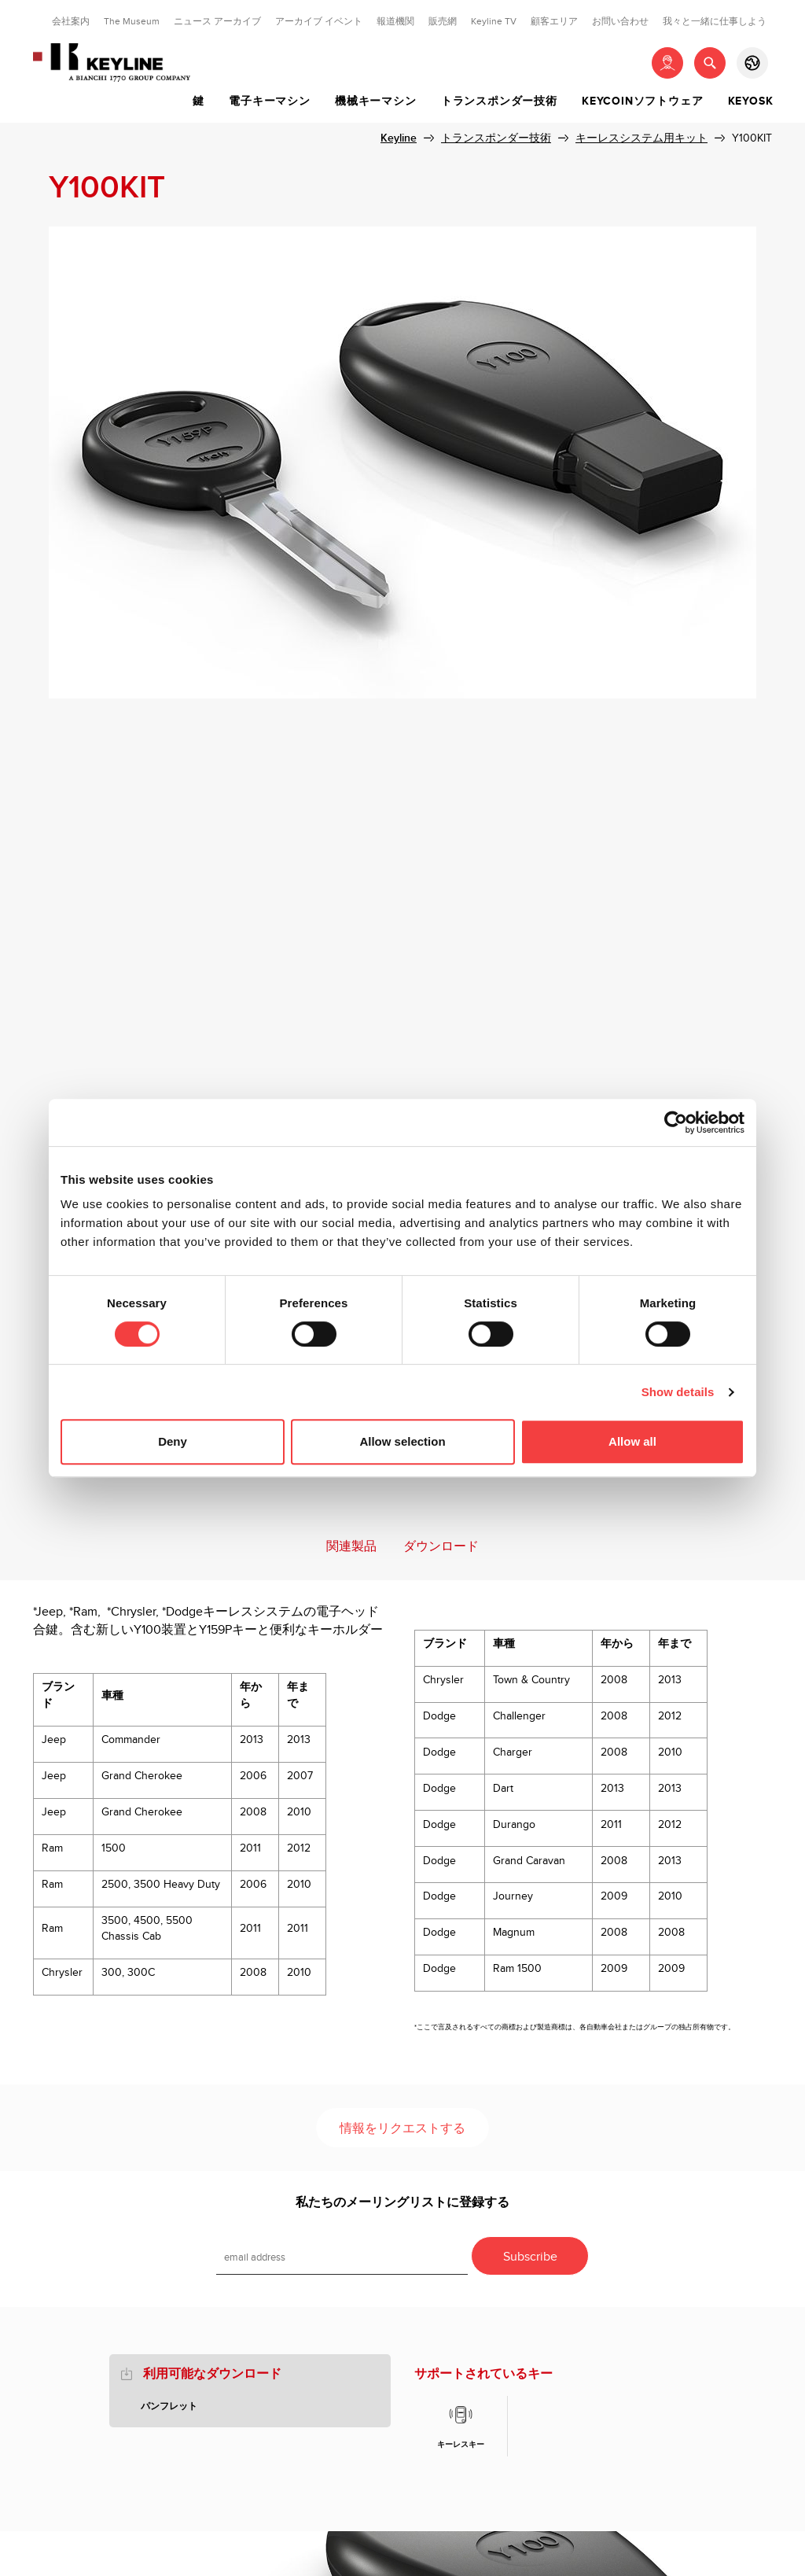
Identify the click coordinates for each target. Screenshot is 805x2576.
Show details (678, 1392)
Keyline (398, 138)
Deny (172, 1441)
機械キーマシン (376, 101)
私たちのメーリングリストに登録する (402, 2202)
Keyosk (751, 101)
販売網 (442, 21)
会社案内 (71, 21)
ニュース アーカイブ (217, 21)
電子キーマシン (270, 101)
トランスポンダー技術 (499, 101)
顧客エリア (554, 21)
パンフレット (169, 2406)
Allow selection (402, 1441)
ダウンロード (441, 1546)
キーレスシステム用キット (641, 138)
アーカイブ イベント (318, 21)
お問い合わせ (620, 21)
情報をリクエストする (402, 2128)
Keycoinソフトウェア (642, 101)
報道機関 (395, 21)
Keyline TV (493, 21)
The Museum (132, 21)
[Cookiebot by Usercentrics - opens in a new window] (675, 1122)
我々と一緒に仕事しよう (714, 21)
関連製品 (351, 1546)
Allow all (632, 1441)
